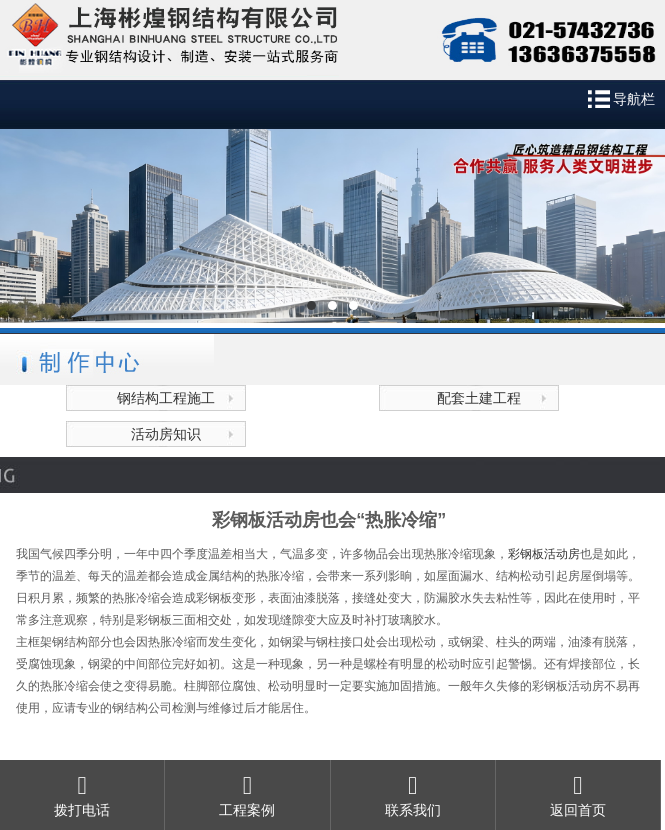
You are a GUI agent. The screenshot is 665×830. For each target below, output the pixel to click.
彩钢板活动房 (544, 554)
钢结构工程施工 (166, 398)
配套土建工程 (479, 398)
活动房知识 (166, 434)
